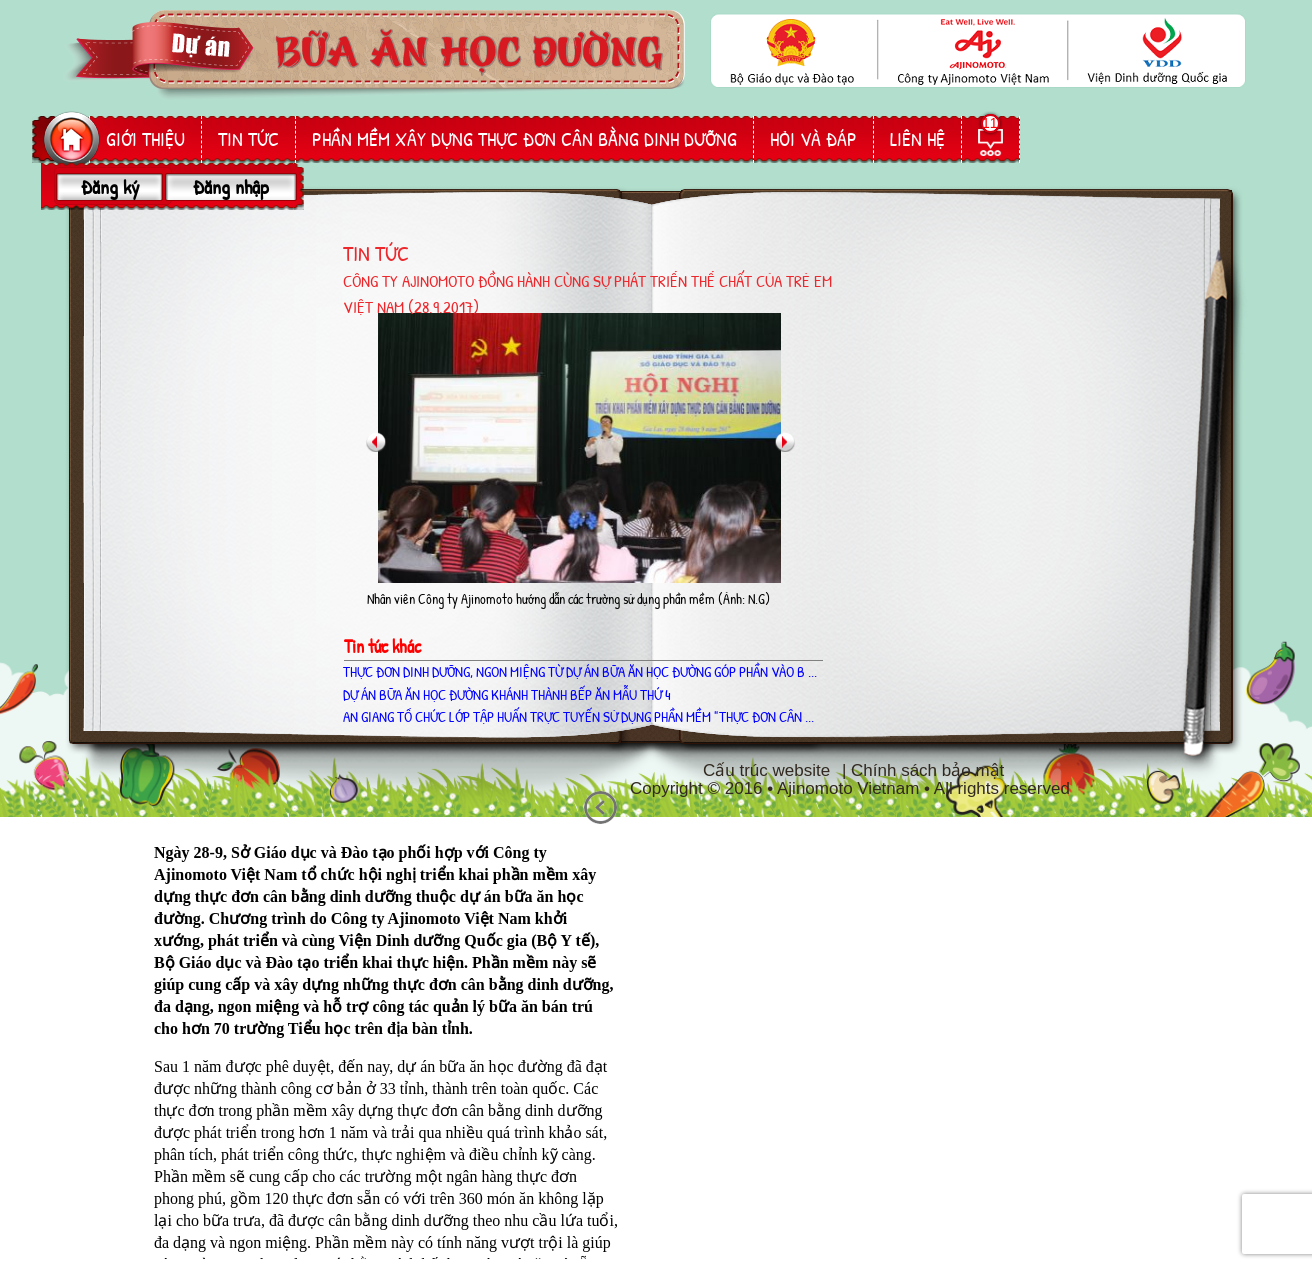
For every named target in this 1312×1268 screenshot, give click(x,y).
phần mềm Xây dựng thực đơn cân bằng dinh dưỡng (524, 139)
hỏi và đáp (813, 139)
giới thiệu (145, 139)
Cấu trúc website (766, 770)
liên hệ (917, 139)
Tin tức (248, 139)
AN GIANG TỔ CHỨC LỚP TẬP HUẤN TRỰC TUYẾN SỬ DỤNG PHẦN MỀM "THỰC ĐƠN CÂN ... (578, 716)
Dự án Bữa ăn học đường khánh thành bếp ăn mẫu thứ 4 (507, 694)
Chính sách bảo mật (927, 770)
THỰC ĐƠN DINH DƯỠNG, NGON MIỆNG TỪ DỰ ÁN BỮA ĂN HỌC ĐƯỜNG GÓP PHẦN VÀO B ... (580, 671)
